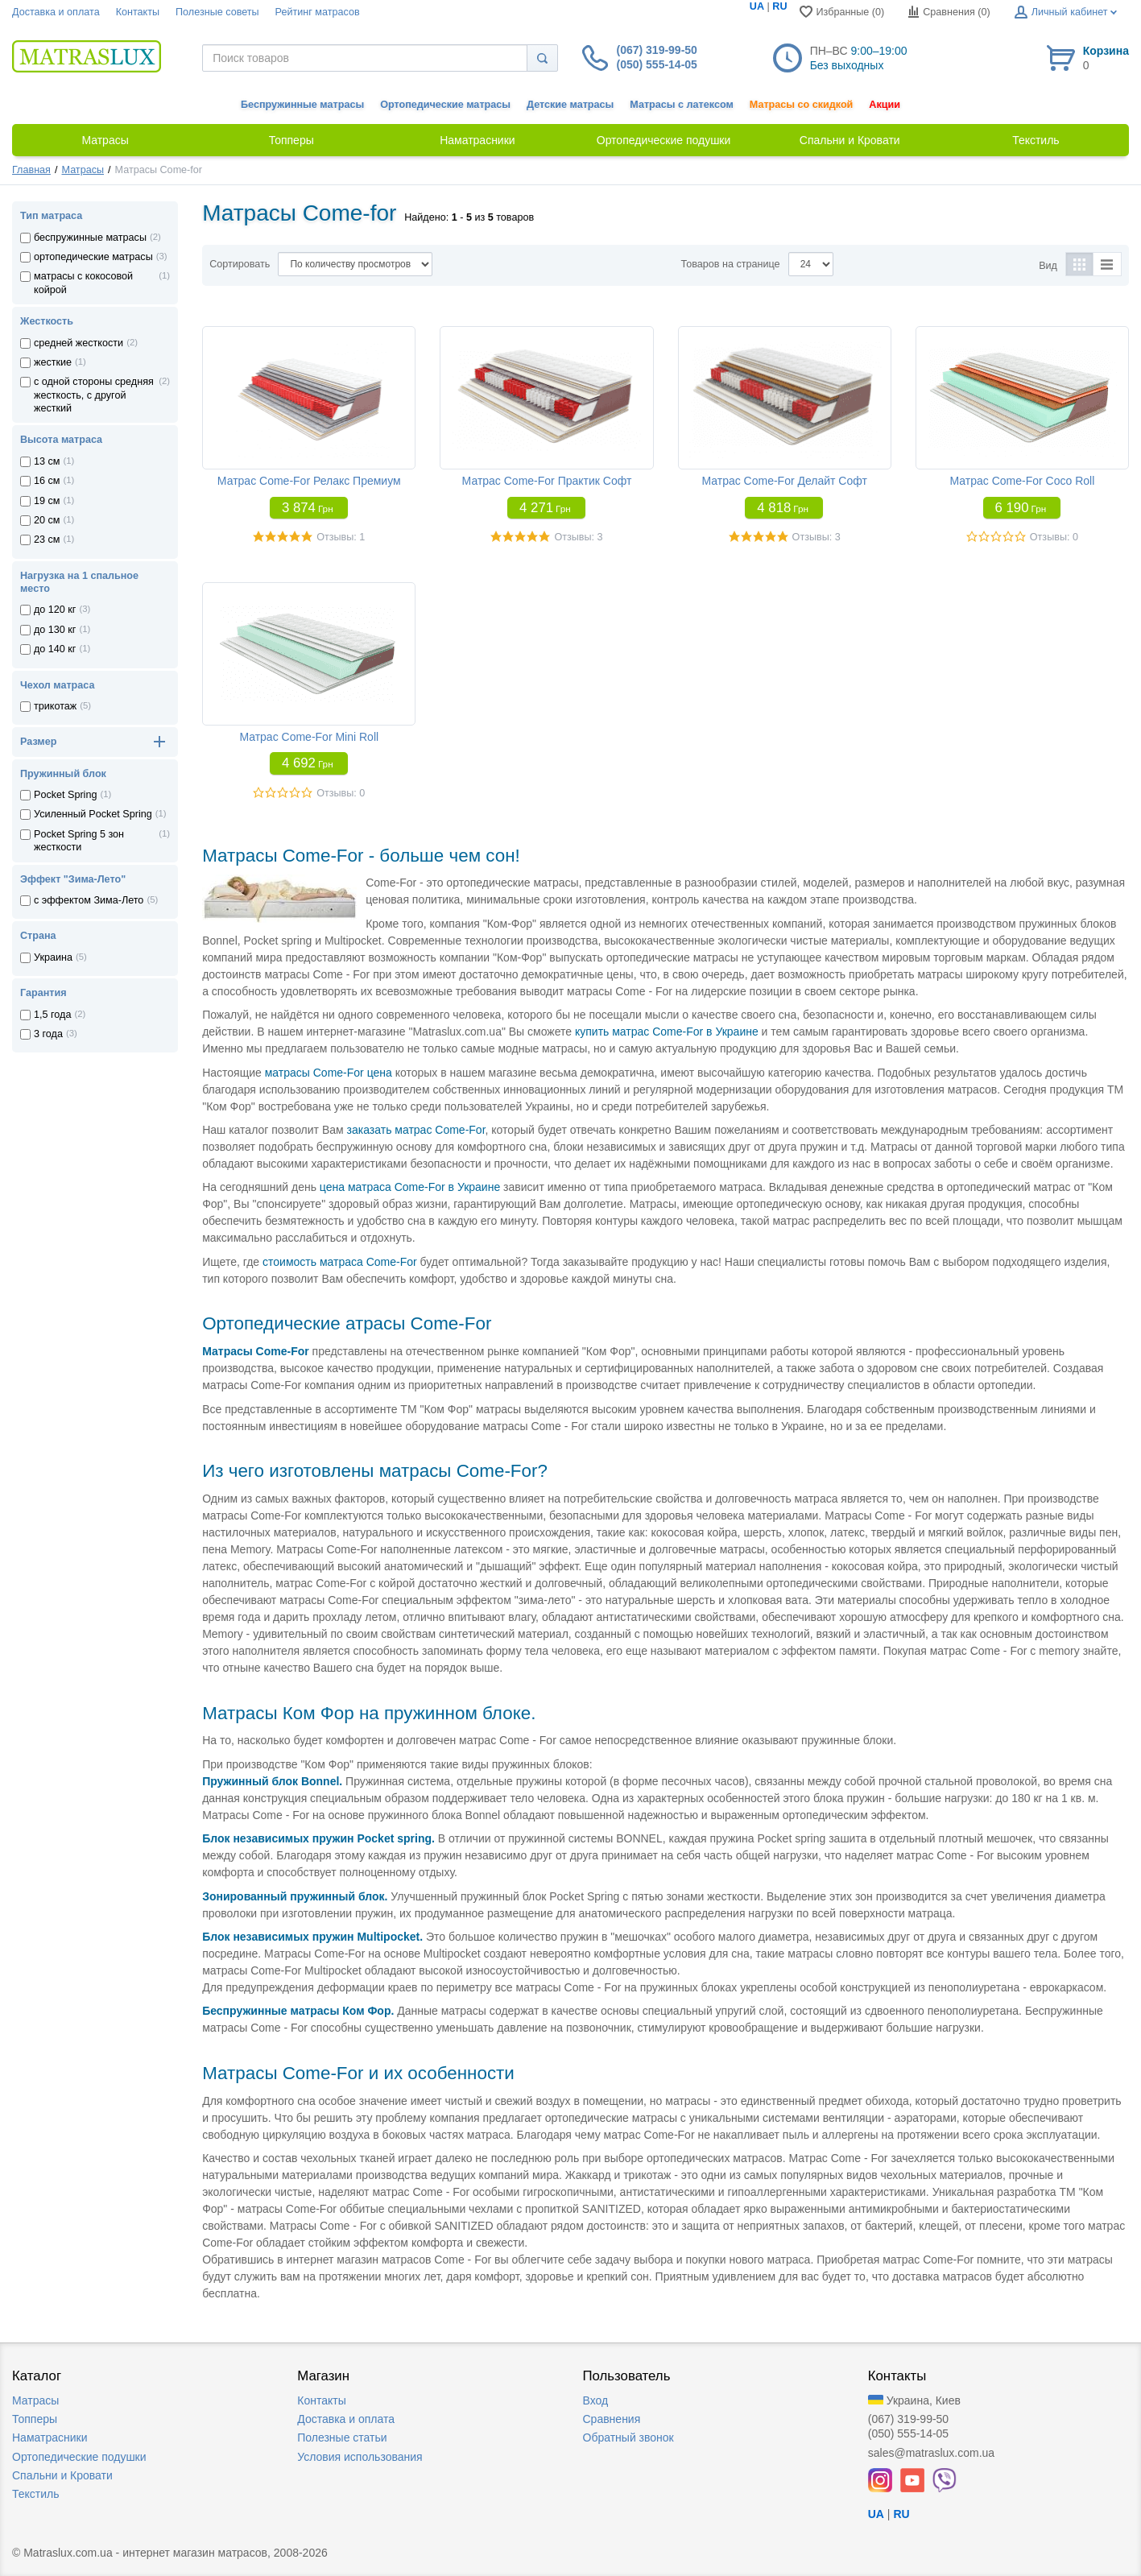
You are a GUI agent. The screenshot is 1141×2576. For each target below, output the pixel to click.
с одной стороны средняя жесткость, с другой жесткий (94, 395)
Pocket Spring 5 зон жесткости (79, 841)
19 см (47, 501)
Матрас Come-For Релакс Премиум (309, 480)
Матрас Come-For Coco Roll (1021, 480)
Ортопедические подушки (79, 2456)
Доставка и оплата (56, 12)
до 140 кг (55, 649)
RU (779, 6)
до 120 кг (55, 609)
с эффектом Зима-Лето (88, 900)
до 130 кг (55, 629)
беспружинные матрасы (90, 237)
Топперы (34, 2419)
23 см (47, 539)
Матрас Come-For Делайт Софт (783, 480)
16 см (47, 480)
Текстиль (36, 2493)
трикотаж (55, 706)
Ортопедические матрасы (445, 104)
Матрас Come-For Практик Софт (547, 480)
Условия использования (359, 2456)
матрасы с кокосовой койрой (83, 283)
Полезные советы (217, 12)
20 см (47, 520)
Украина (53, 957)
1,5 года (52, 1014)
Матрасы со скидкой (802, 104)
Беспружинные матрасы (302, 104)
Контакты (137, 12)
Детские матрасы (570, 104)
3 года (48, 1034)
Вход (596, 2400)
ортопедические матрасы (93, 257)
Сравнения (612, 2419)
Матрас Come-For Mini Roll (308, 736)
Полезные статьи (342, 2437)
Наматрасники (49, 2437)
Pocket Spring (65, 794)
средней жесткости (78, 343)
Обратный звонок (628, 2437)
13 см (47, 461)
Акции (884, 104)
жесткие (53, 362)
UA (757, 6)
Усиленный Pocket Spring (93, 814)
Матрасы (83, 170)
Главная (31, 170)
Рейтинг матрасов (317, 12)
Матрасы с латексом (681, 104)
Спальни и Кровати (62, 2475)
